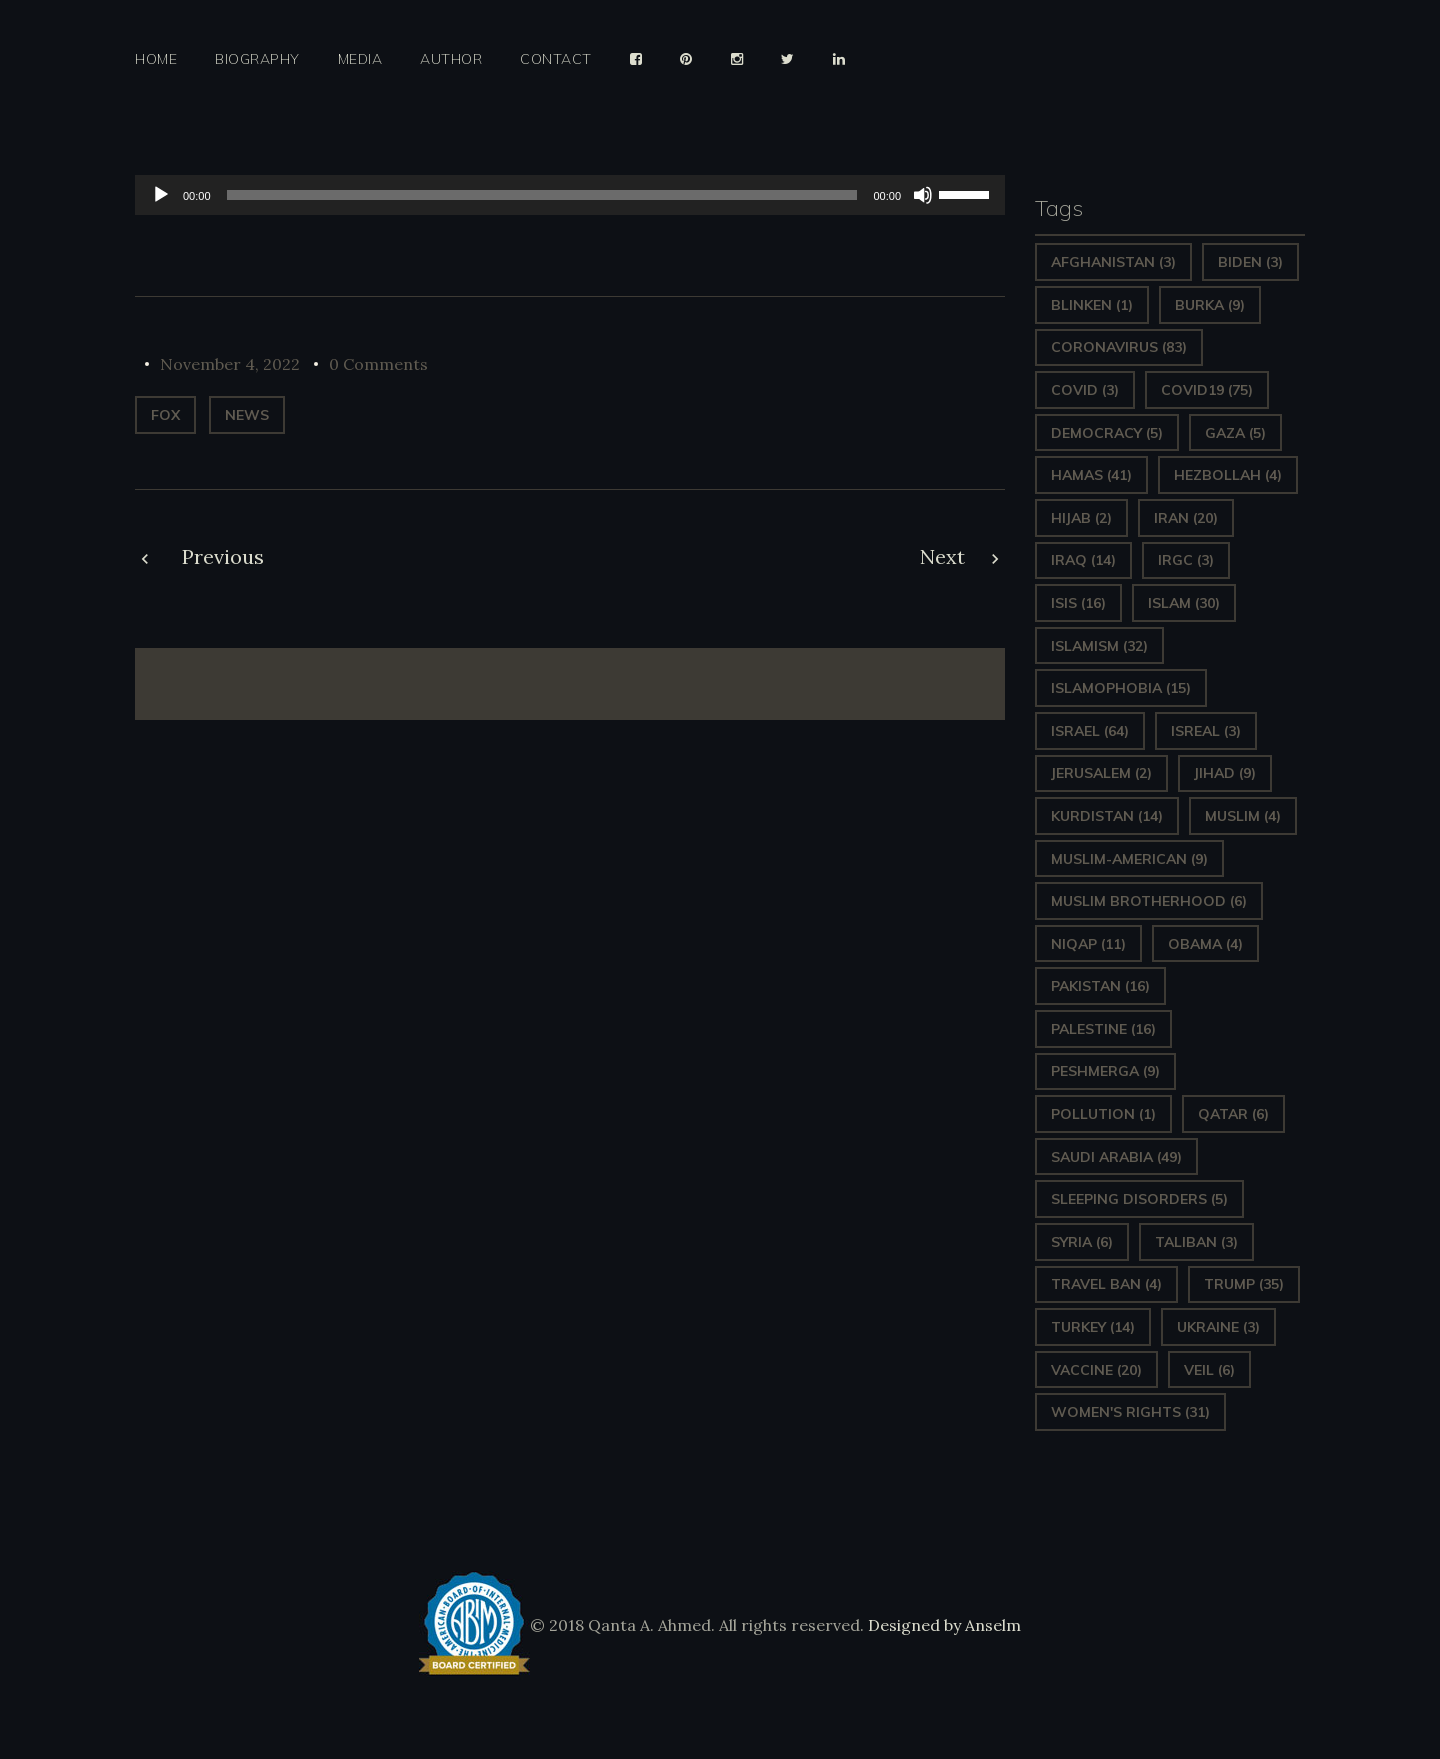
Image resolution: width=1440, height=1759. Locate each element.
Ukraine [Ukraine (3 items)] (1218, 1327)
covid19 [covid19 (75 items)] (1207, 390)
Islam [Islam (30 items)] (1184, 603)
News (247, 415)
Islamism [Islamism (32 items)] (1099, 646)
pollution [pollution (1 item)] (1103, 1114)
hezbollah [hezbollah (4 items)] (1228, 475)
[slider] (542, 195)
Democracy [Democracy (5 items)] (1107, 433)
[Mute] (923, 195)
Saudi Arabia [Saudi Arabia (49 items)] (1116, 1157)
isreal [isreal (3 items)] (1206, 731)
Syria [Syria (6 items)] (1082, 1242)
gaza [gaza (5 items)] (1235, 433)
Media (360, 59)
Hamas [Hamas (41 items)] (1091, 475)
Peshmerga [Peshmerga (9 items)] (1105, 1071)
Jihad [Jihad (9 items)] (1225, 773)
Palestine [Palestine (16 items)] (1103, 1029)
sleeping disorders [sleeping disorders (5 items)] (1139, 1199)
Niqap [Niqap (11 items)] (1088, 944)
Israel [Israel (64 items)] (1090, 731)
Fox (165, 415)
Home (156, 59)
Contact (556, 59)
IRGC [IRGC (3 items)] (1186, 560)
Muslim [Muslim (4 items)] (1243, 816)
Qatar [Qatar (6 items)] (1233, 1114)
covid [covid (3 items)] (1085, 390)
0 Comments (378, 364)
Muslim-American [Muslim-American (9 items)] (1129, 859)
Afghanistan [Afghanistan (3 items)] (1113, 262)
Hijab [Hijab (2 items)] (1081, 518)
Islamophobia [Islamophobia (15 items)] (1121, 688)
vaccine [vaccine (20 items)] (1096, 1370)
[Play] (161, 195)
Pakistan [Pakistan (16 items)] (1100, 986)
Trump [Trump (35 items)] (1244, 1284)
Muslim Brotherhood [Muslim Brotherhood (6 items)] (1149, 901)
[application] (570, 195)
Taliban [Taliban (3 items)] (1196, 1242)
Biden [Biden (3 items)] (1250, 262)
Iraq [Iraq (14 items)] (1083, 560)
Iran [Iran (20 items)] (1186, 518)
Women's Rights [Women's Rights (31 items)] (1130, 1412)
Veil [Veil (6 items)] (1209, 1370)
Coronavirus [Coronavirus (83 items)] (1119, 347)
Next (942, 556)
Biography (257, 59)
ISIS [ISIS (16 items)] (1078, 603)
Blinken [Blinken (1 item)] (1092, 305)
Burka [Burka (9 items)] (1210, 305)
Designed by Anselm (942, 1625)
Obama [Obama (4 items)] (1205, 944)
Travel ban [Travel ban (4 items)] (1106, 1284)
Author (451, 59)
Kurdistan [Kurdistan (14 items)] (1107, 816)
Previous (223, 556)
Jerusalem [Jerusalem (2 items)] (1101, 773)
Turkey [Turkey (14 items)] (1093, 1327)
